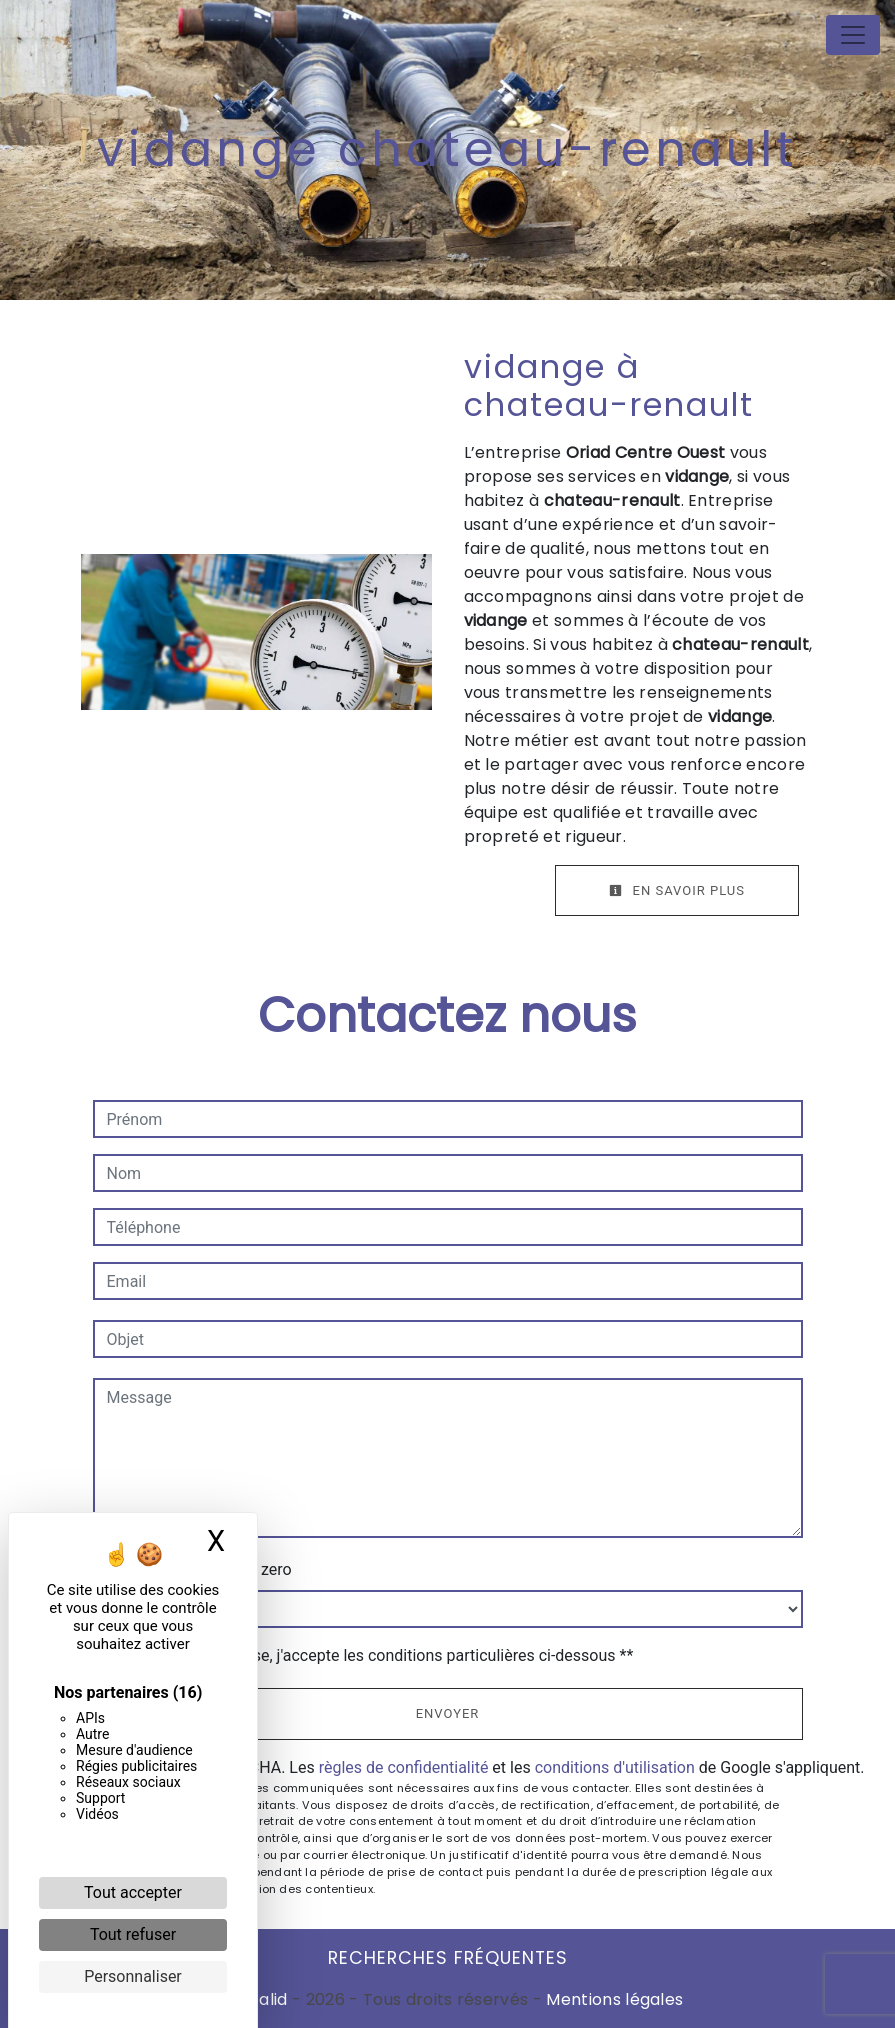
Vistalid (258, 1999)
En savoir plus (677, 890)
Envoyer (448, 1713)
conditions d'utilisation (615, 1767)
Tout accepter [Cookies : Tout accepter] (133, 1892)
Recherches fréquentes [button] (448, 1958)
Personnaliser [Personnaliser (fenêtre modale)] (133, 1976)
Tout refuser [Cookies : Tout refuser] (133, 1934)
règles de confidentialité (404, 1767)
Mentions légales (612, 1999)
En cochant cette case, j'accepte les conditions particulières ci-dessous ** (373, 1655)
